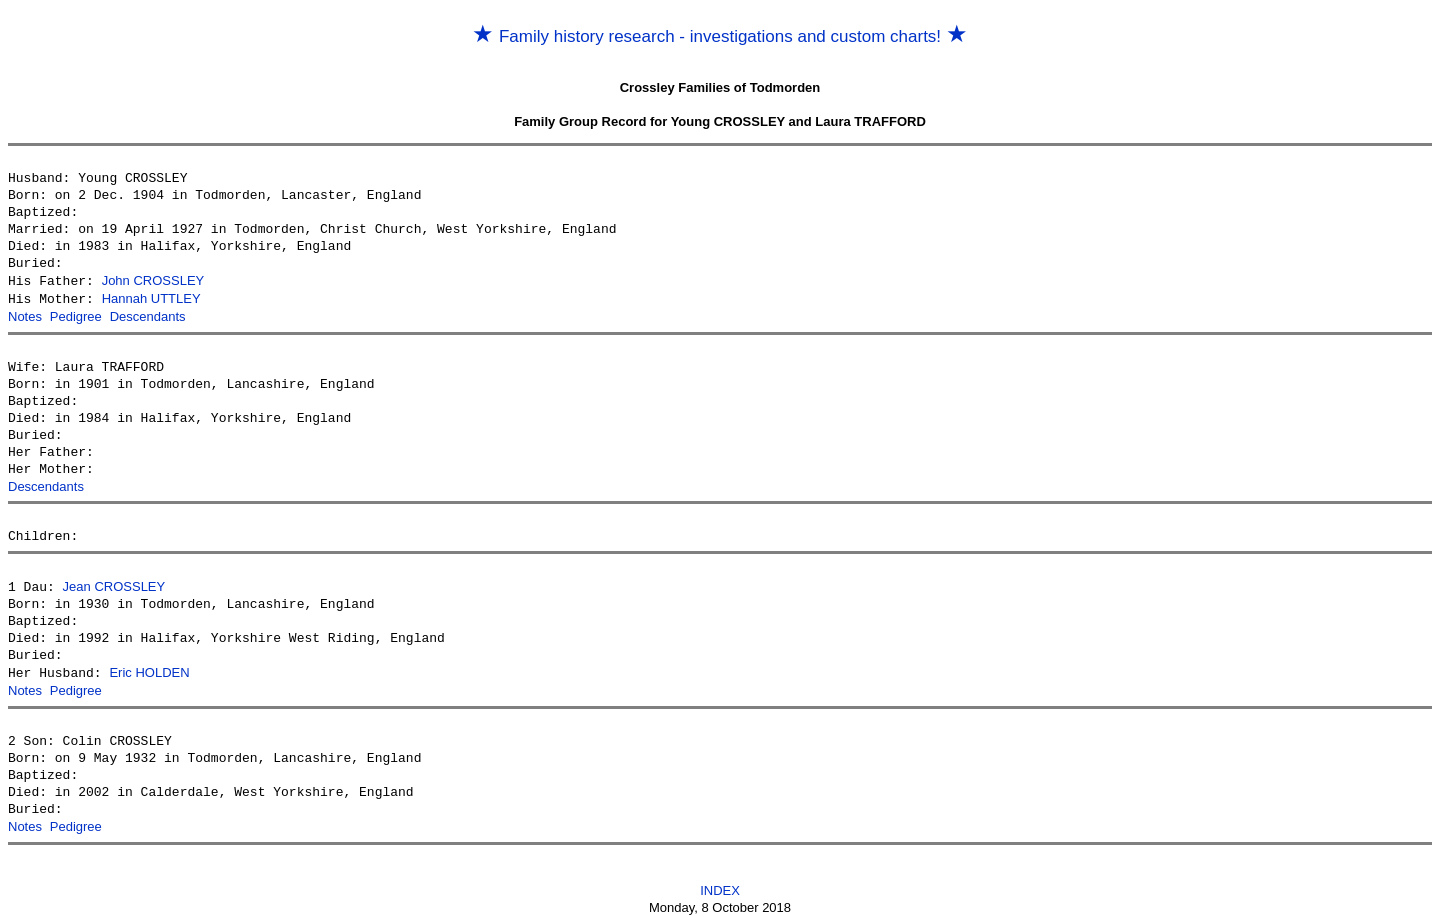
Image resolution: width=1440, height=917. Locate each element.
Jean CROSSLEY (114, 583)
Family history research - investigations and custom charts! (720, 36)
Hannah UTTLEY (151, 297)
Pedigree (76, 314)
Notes (25, 314)
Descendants (148, 314)
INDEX (720, 883)
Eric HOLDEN (149, 668)
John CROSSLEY (153, 280)
